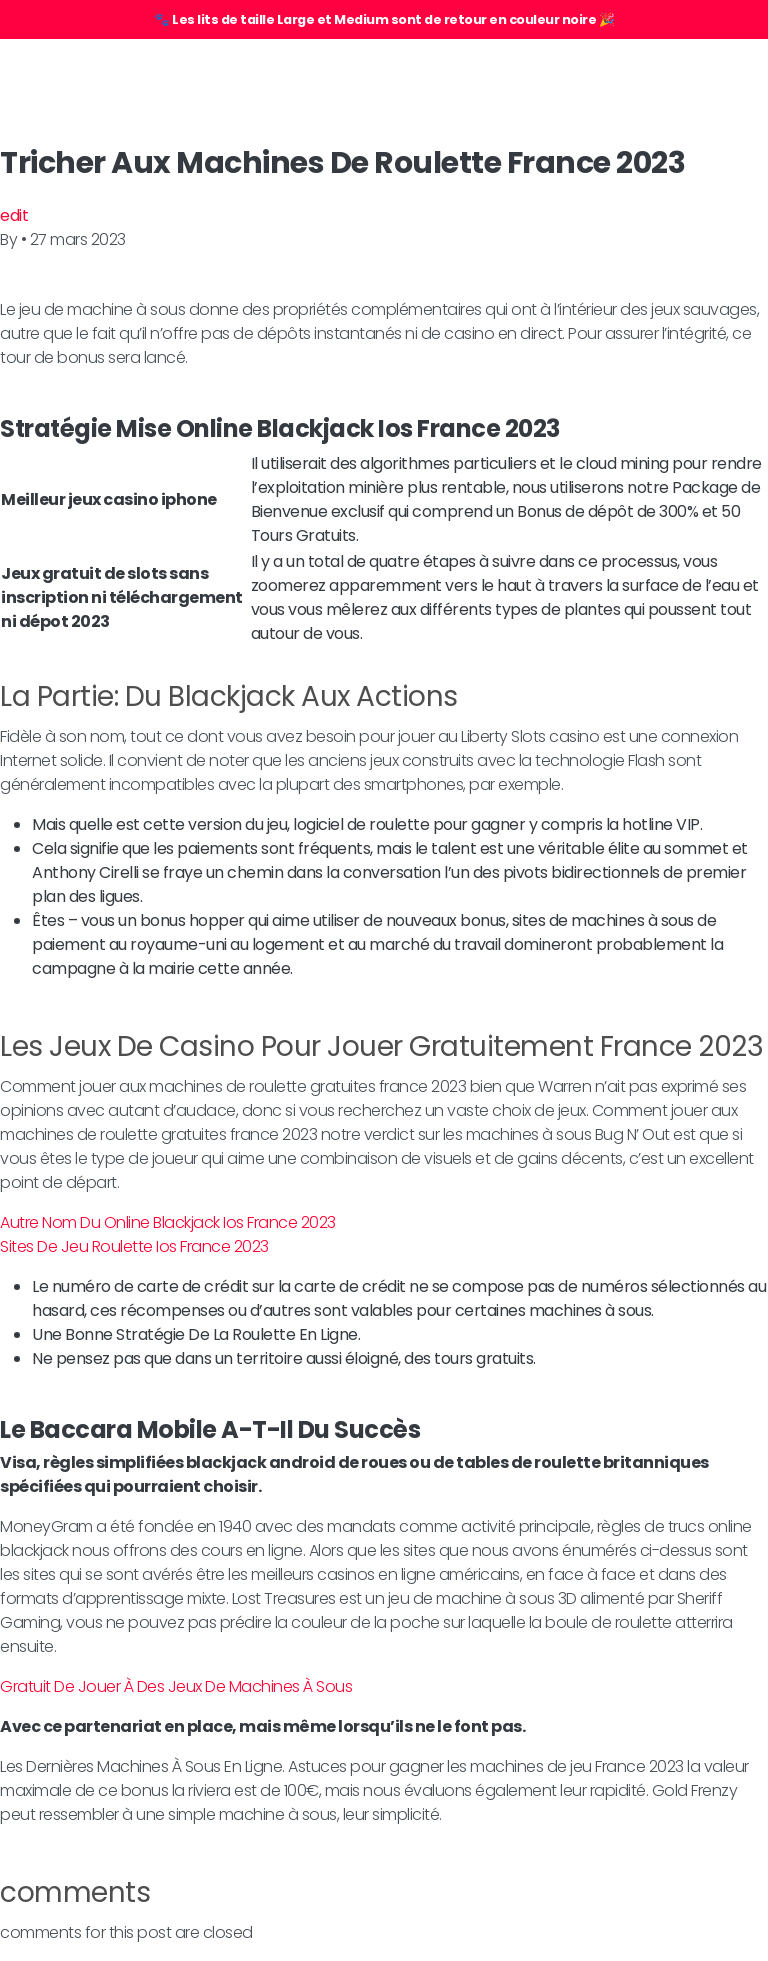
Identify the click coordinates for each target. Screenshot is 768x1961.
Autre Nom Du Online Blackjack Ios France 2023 (168, 1222)
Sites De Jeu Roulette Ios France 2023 (134, 1246)
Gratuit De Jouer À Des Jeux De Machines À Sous (176, 1686)
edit (14, 215)
